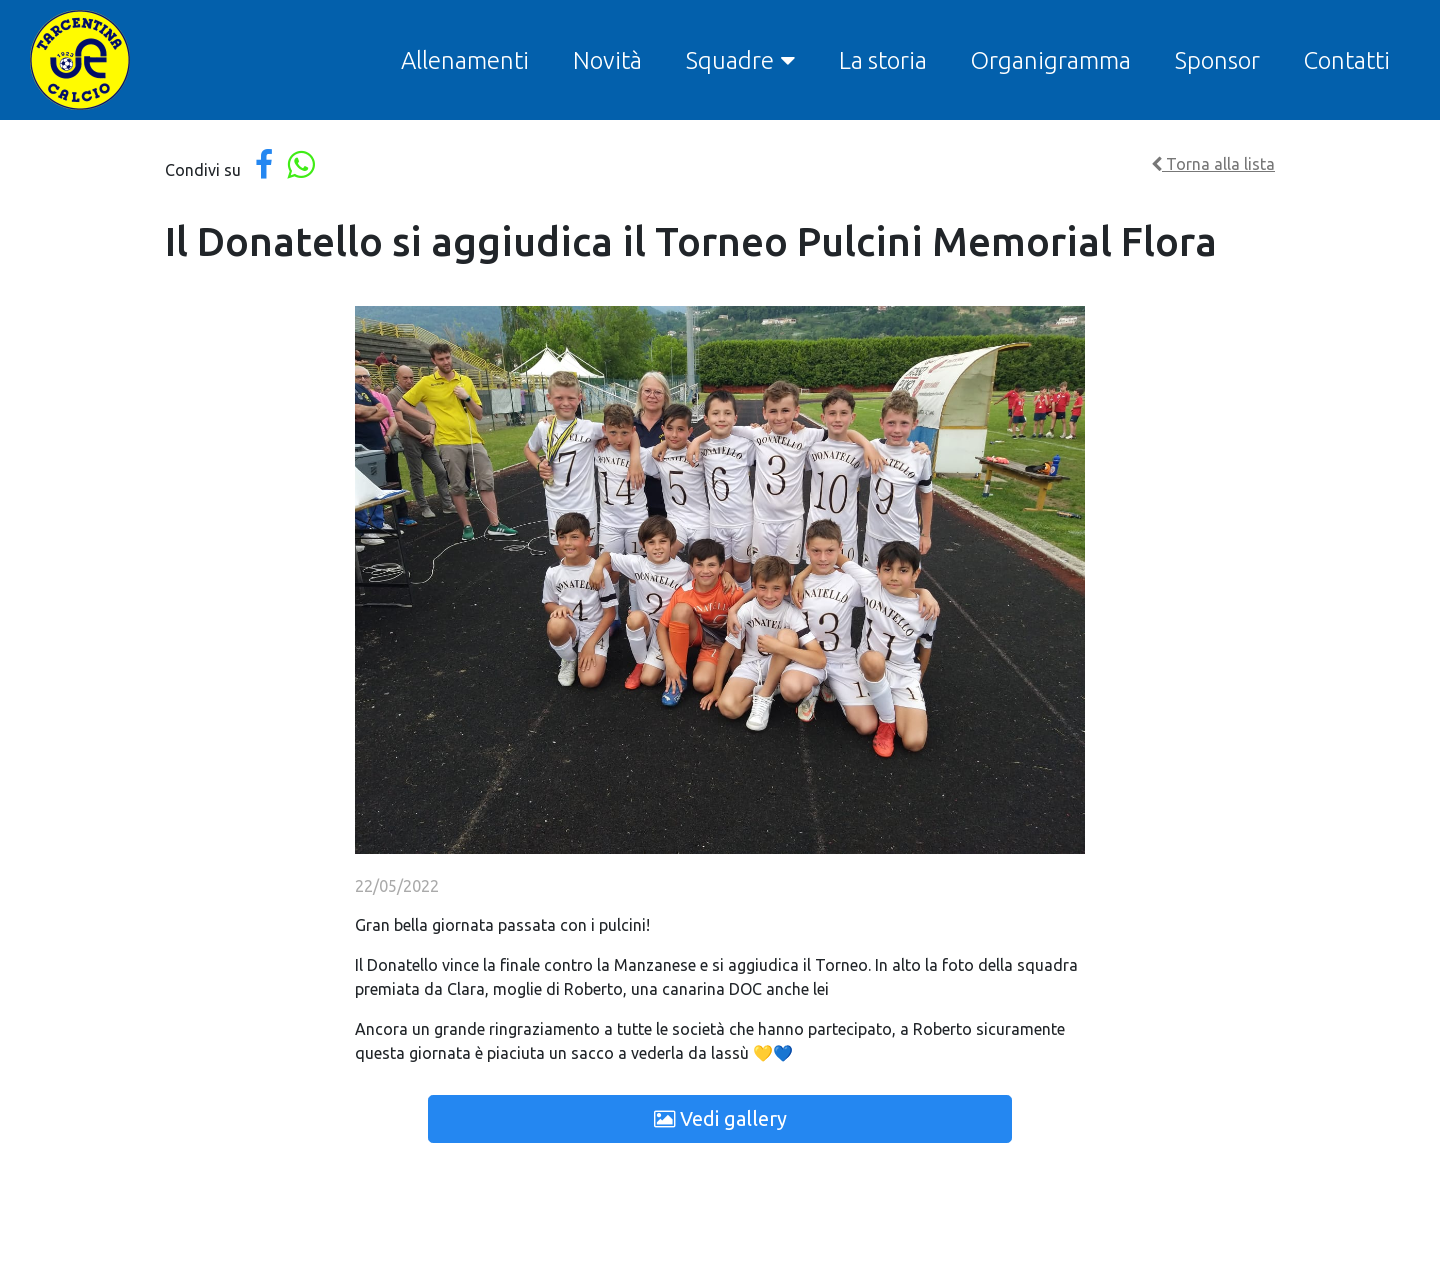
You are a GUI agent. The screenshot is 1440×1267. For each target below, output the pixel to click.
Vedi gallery (720, 1118)
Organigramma (1051, 60)
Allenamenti (465, 60)
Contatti (1347, 60)
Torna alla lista (1213, 164)
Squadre (730, 60)
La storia (883, 60)
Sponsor (1217, 60)
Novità (607, 60)
